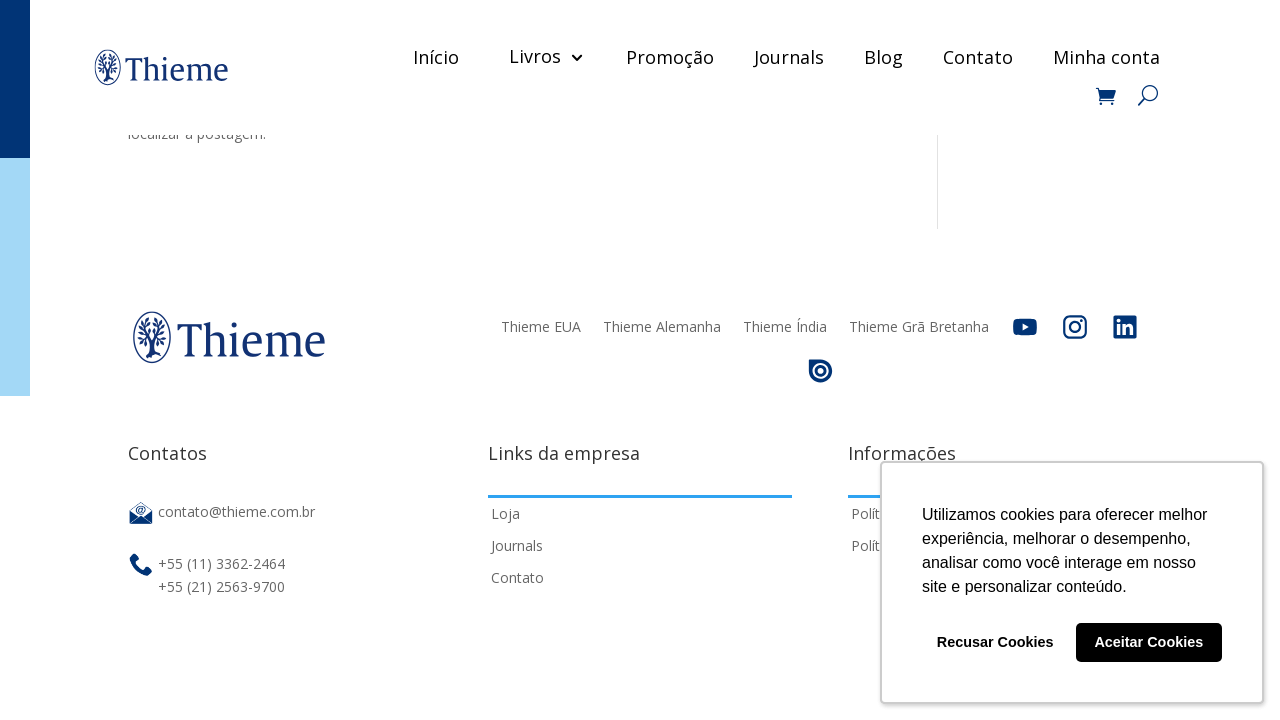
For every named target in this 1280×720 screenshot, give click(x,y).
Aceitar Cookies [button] (1148, 642)
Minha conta (1106, 57)
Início (436, 57)
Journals (789, 57)
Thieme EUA (541, 326)
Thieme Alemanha (662, 326)
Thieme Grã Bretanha (919, 326)
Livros (535, 56)
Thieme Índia (785, 326)
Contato (978, 57)
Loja (505, 513)
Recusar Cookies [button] (995, 642)
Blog (883, 57)
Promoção (670, 57)
